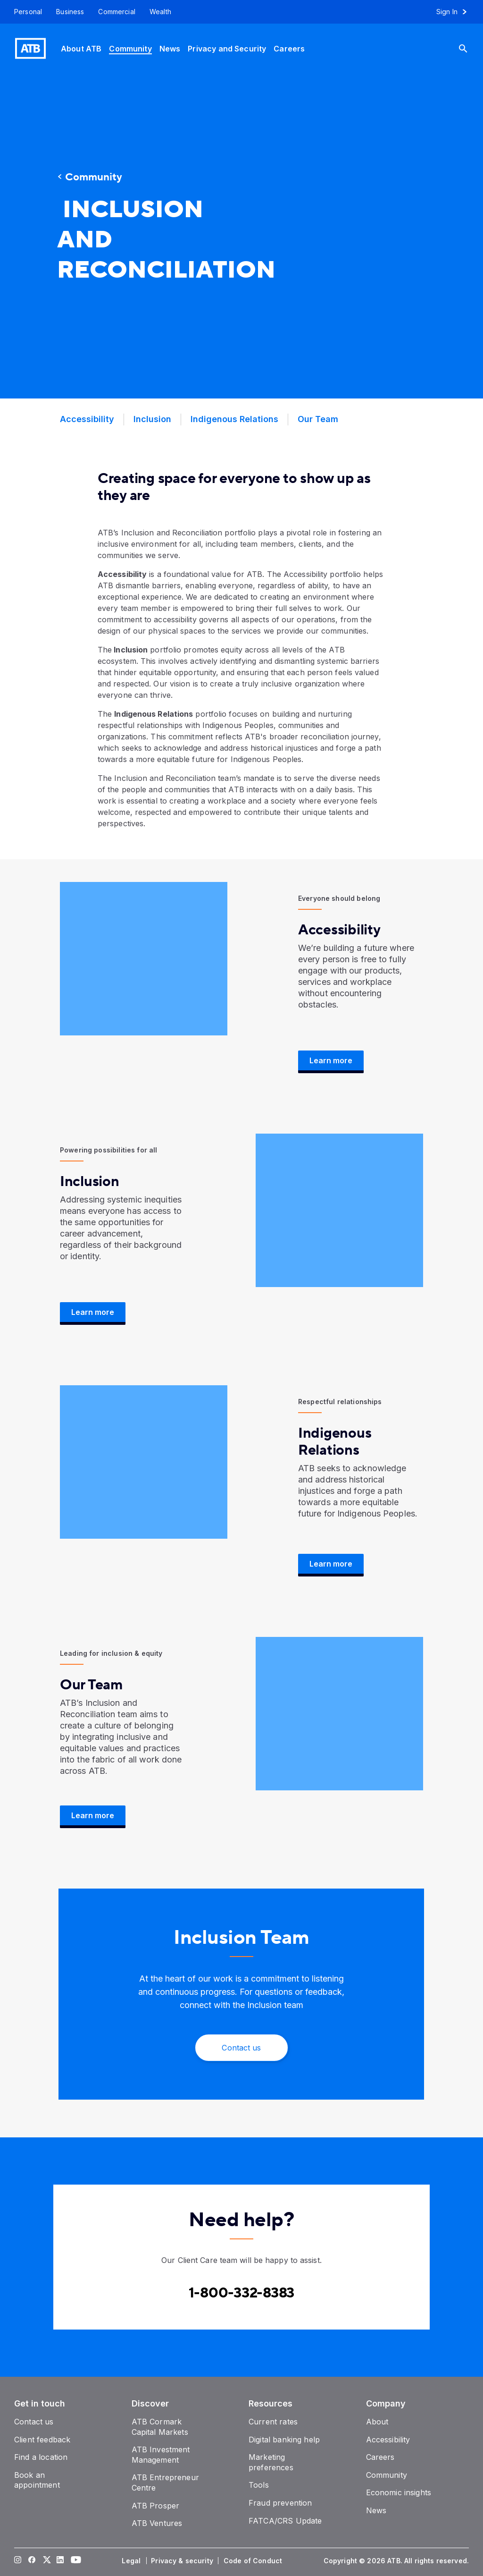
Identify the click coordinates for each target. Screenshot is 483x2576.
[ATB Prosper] (156, 2505)
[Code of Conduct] (253, 2561)
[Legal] (132, 2561)
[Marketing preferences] (271, 2462)
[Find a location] (40, 2457)
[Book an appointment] (37, 2480)
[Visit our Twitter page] (46, 2561)
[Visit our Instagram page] (18, 2561)
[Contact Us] (241, 2048)
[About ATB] (81, 48)
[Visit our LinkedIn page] (60, 2561)
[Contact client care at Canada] (242, 2293)
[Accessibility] (388, 2439)
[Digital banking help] (284, 2439)
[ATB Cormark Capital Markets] (160, 2427)
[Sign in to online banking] (456, 11)
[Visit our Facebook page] (32, 2561)
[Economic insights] (399, 2492)
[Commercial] (116, 11)
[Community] (130, 48)
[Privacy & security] (183, 2561)
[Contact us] (34, 2421)
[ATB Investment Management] (161, 2455)
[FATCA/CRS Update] (285, 2520)
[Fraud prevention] (280, 2503)
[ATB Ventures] (157, 2523)
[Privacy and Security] (227, 48)
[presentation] (340, 236)
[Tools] (259, 2485)
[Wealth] (160, 11)
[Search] (470, 48)
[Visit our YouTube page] (74, 2561)
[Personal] (24, 11)
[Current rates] (273, 2421)
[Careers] (289, 48)
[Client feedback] (42, 2439)
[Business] (70, 11)
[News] (170, 48)
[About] (377, 2421)
